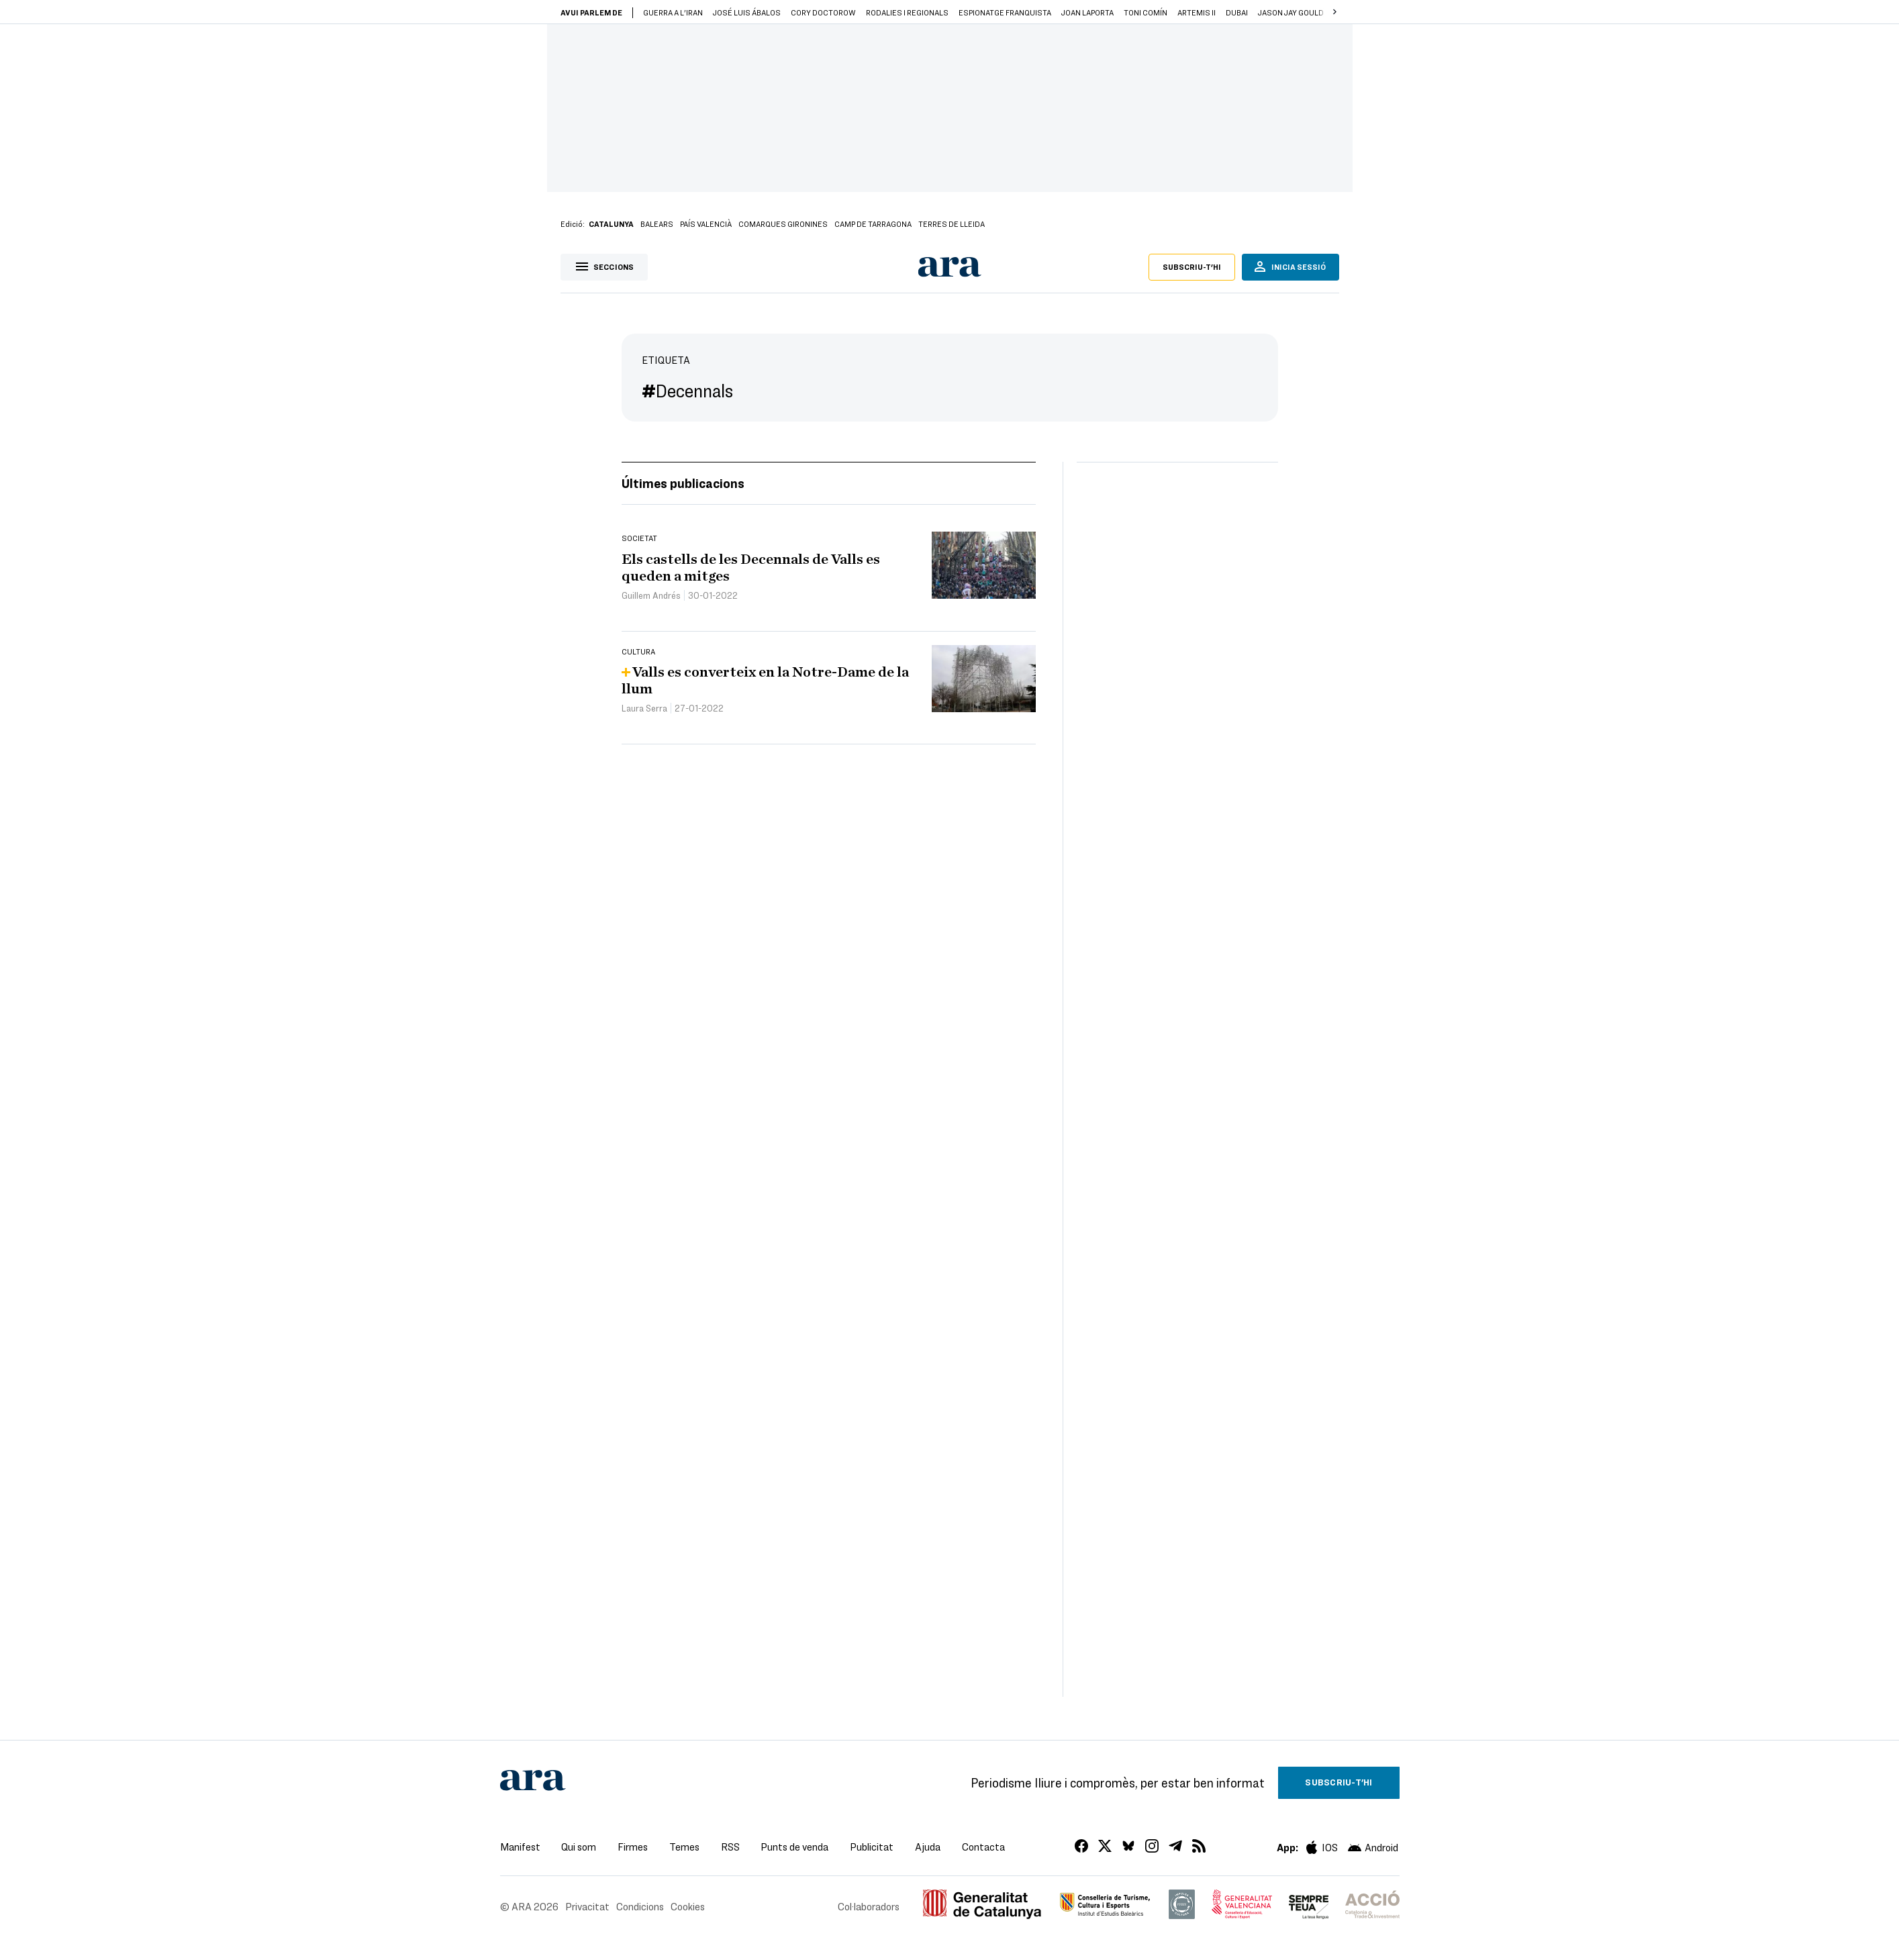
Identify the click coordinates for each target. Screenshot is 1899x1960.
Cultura (638, 651)
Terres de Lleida (951, 223)
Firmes (633, 1847)
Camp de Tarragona (873, 223)
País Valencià (706, 223)
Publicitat (871, 1847)
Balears (656, 223)
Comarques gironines (783, 223)
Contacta (983, 1847)
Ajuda (927, 1847)
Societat (639, 537)
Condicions (640, 1906)
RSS (730, 1847)
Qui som (578, 1847)
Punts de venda (794, 1847)
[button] (1335, 12)
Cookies (688, 1906)
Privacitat (587, 1906)
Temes (684, 1847)
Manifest (520, 1847)
